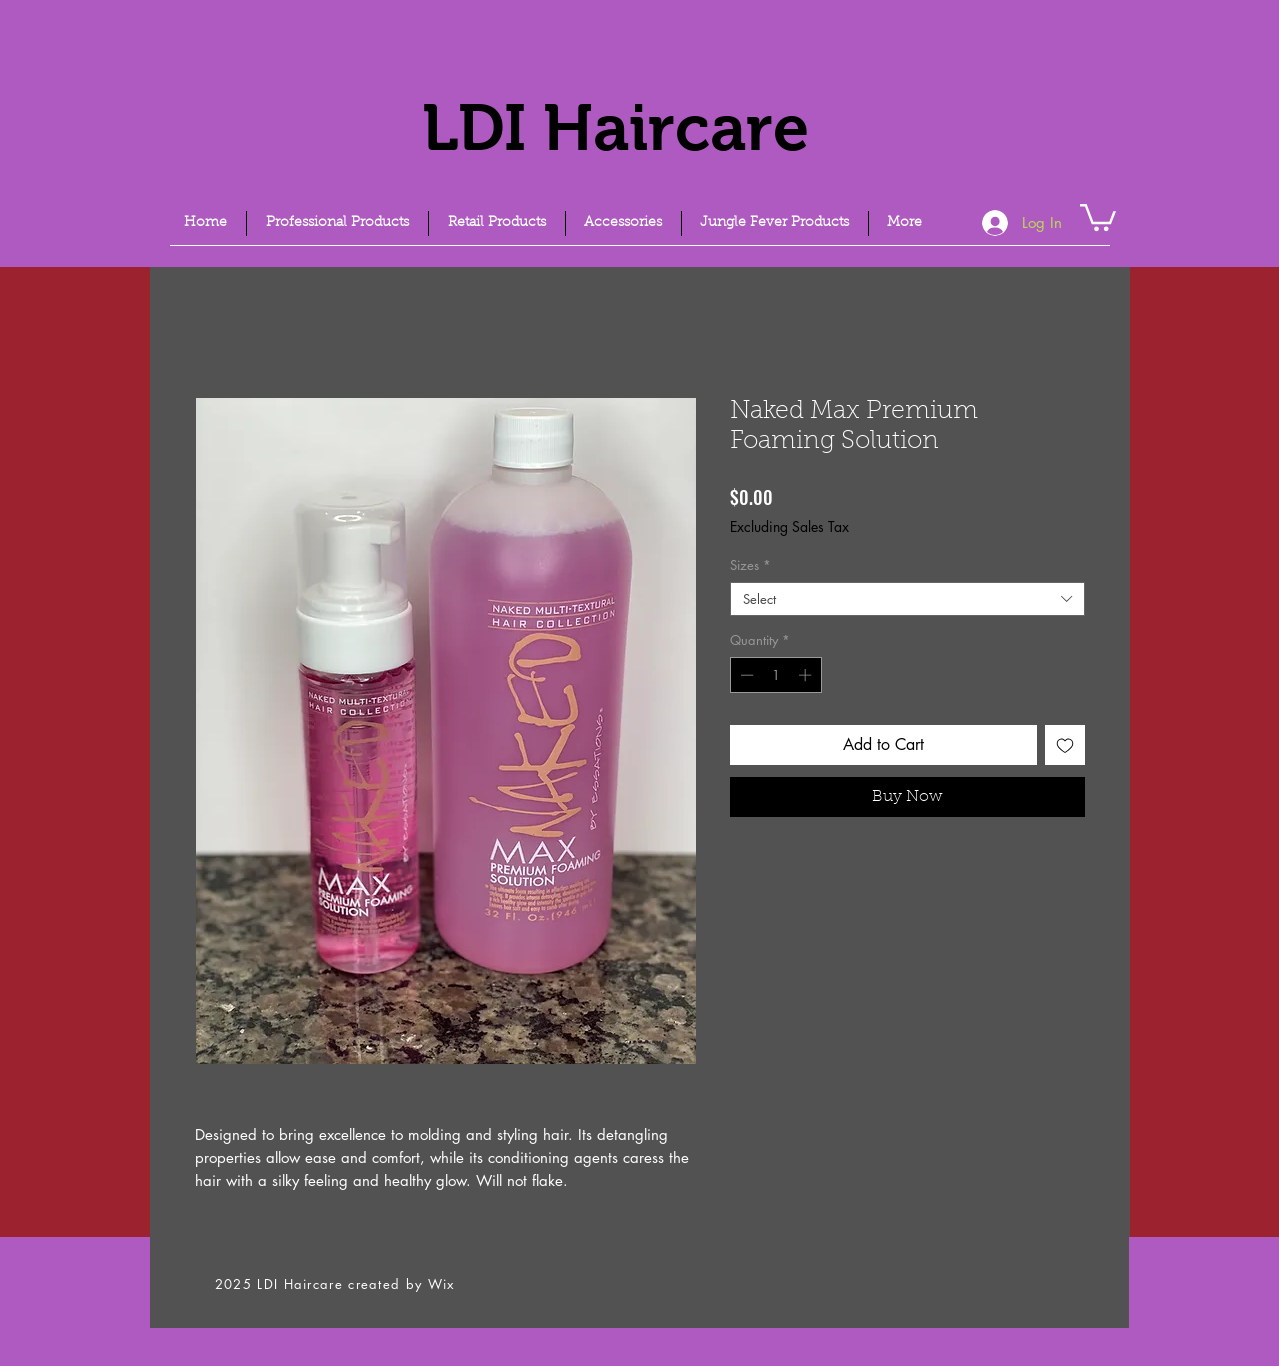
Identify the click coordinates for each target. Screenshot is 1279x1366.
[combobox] (907, 599)
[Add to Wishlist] (1065, 745)
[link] (1098, 216)
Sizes (750, 565)
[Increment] (807, 675)
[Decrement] (745, 675)
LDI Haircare (615, 127)
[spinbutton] (775, 675)
